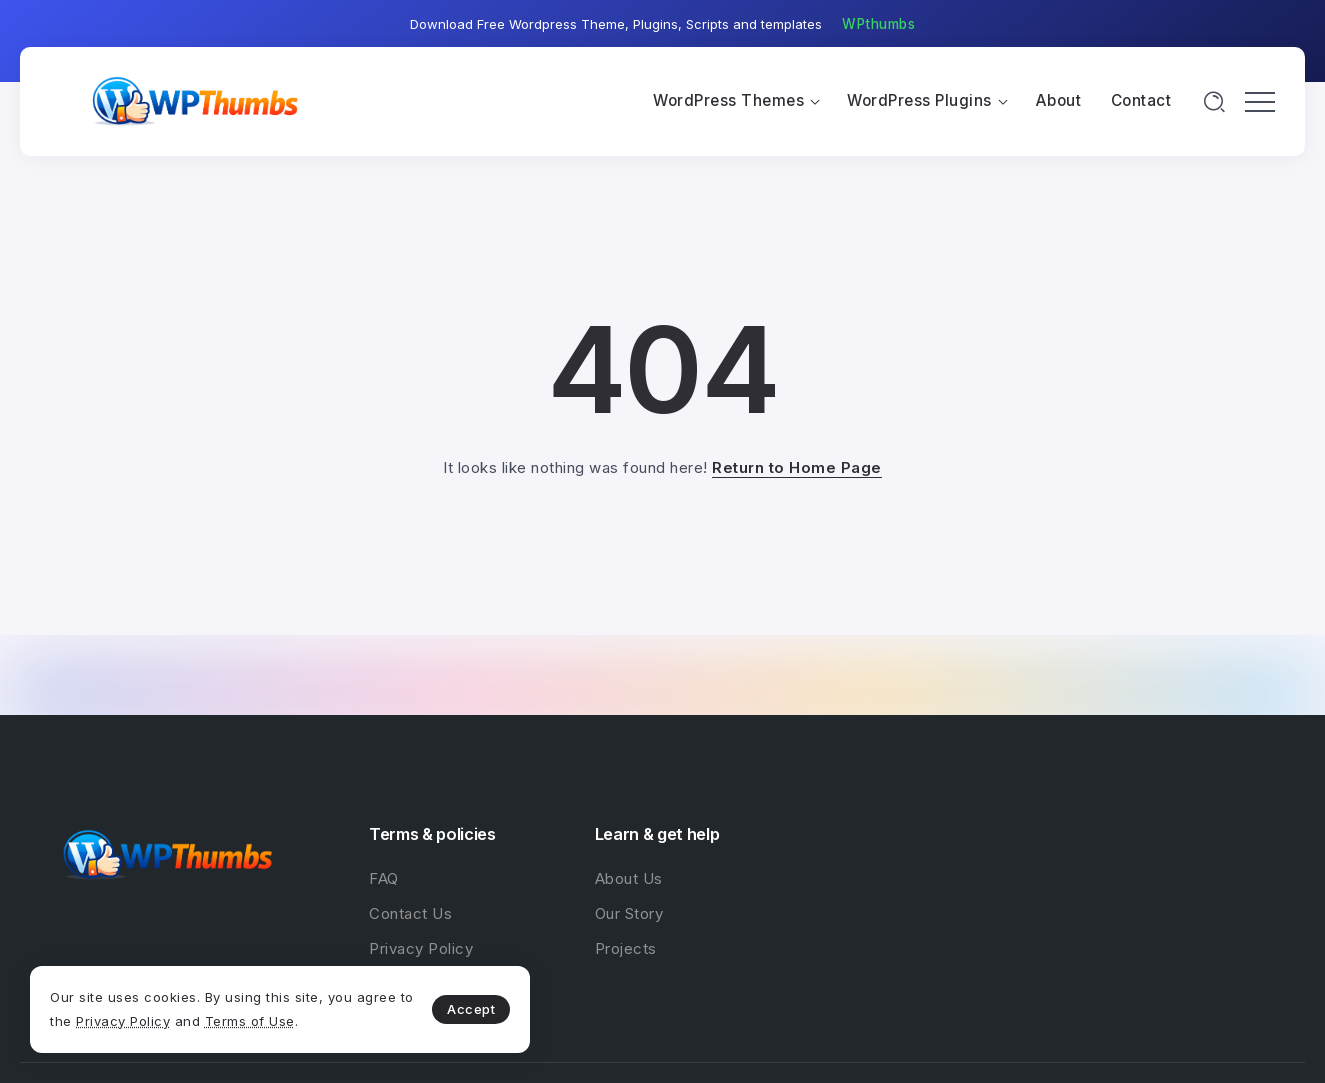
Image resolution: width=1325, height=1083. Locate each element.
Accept (471, 1009)
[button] (878, 25)
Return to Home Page (797, 467)
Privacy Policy (123, 1021)
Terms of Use (250, 1021)
